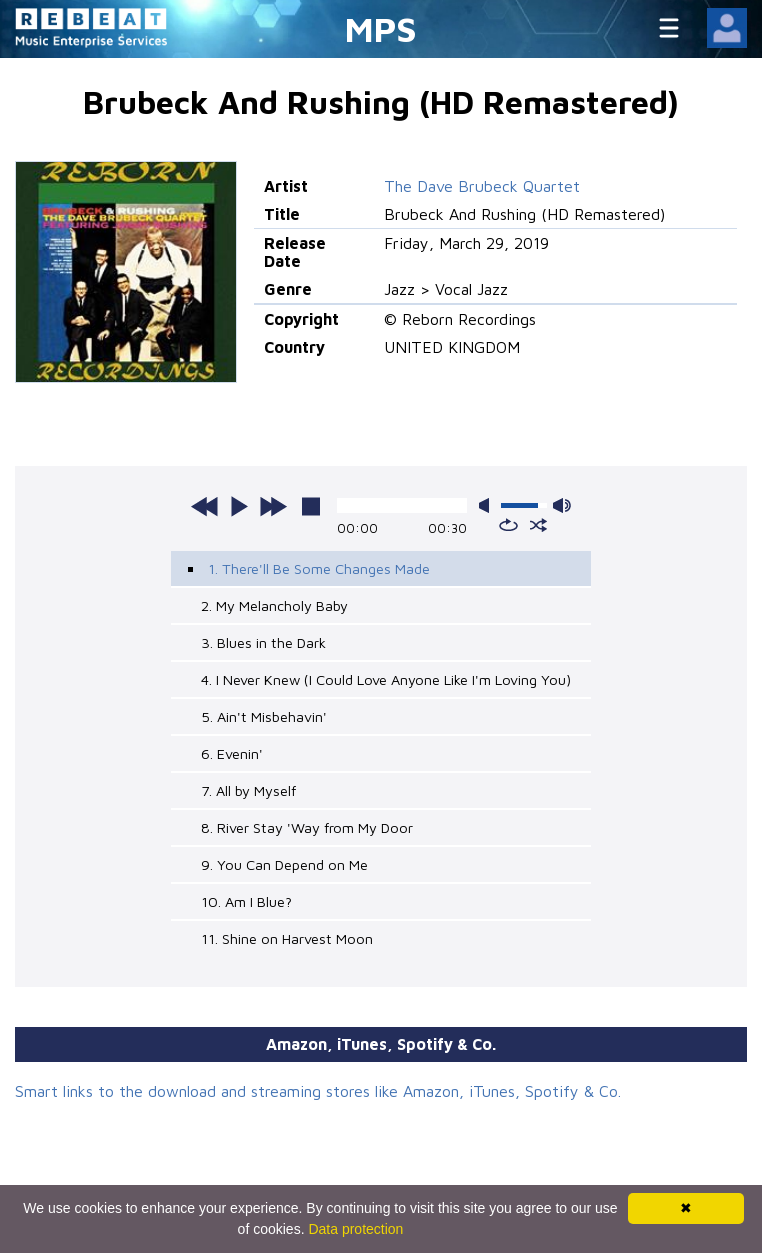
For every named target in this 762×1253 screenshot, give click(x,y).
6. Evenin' (232, 753)
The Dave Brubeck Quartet (482, 186)
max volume (562, 505)
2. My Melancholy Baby (274, 605)
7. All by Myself (248, 790)
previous (205, 506)
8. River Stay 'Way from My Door (307, 827)
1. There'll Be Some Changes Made (319, 568)
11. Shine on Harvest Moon (287, 938)
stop (311, 506)
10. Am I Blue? (246, 901)
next (273, 506)
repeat (508, 525)
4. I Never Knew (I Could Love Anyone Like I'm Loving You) (386, 679)
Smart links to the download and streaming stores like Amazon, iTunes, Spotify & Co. (318, 1091)
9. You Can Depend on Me (284, 864)
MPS (381, 28)
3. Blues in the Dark (263, 642)
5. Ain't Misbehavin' (264, 716)
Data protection (355, 1229)
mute (488, 505)
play (239, 506)
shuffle (538, 525)
